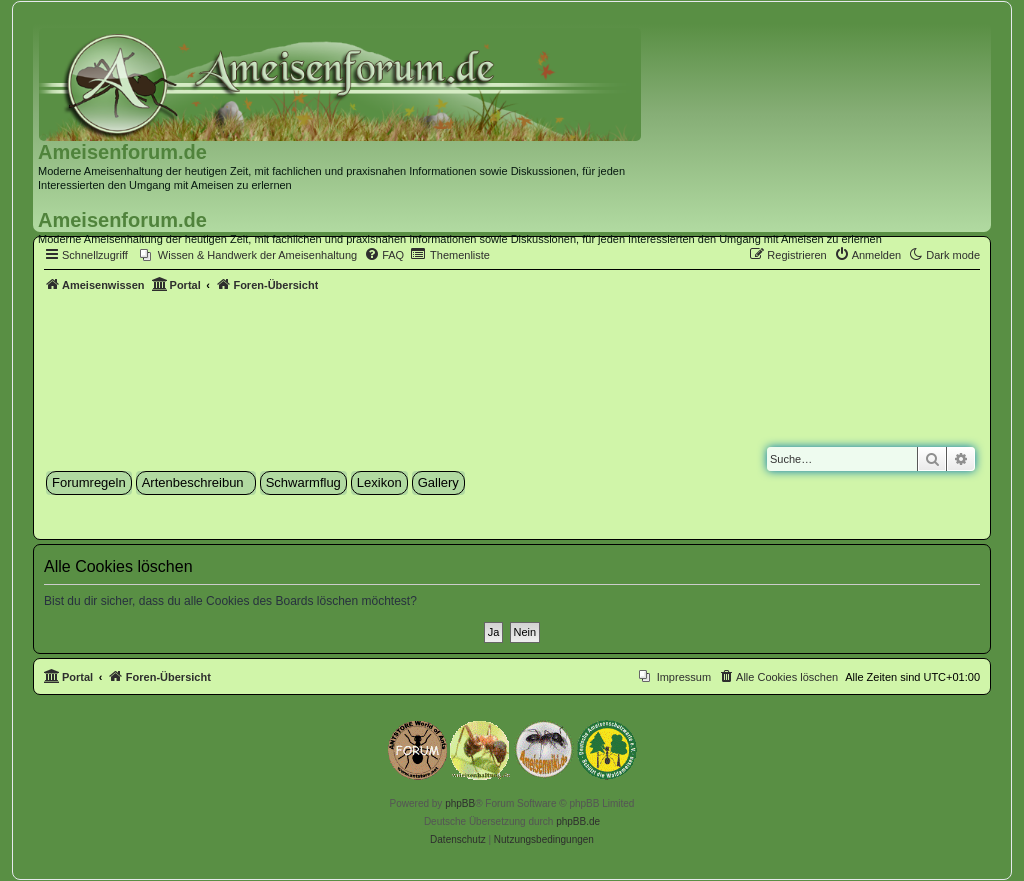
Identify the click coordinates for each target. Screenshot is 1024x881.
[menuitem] (248, 255)
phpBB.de (578, 821)
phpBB (460, 803)
